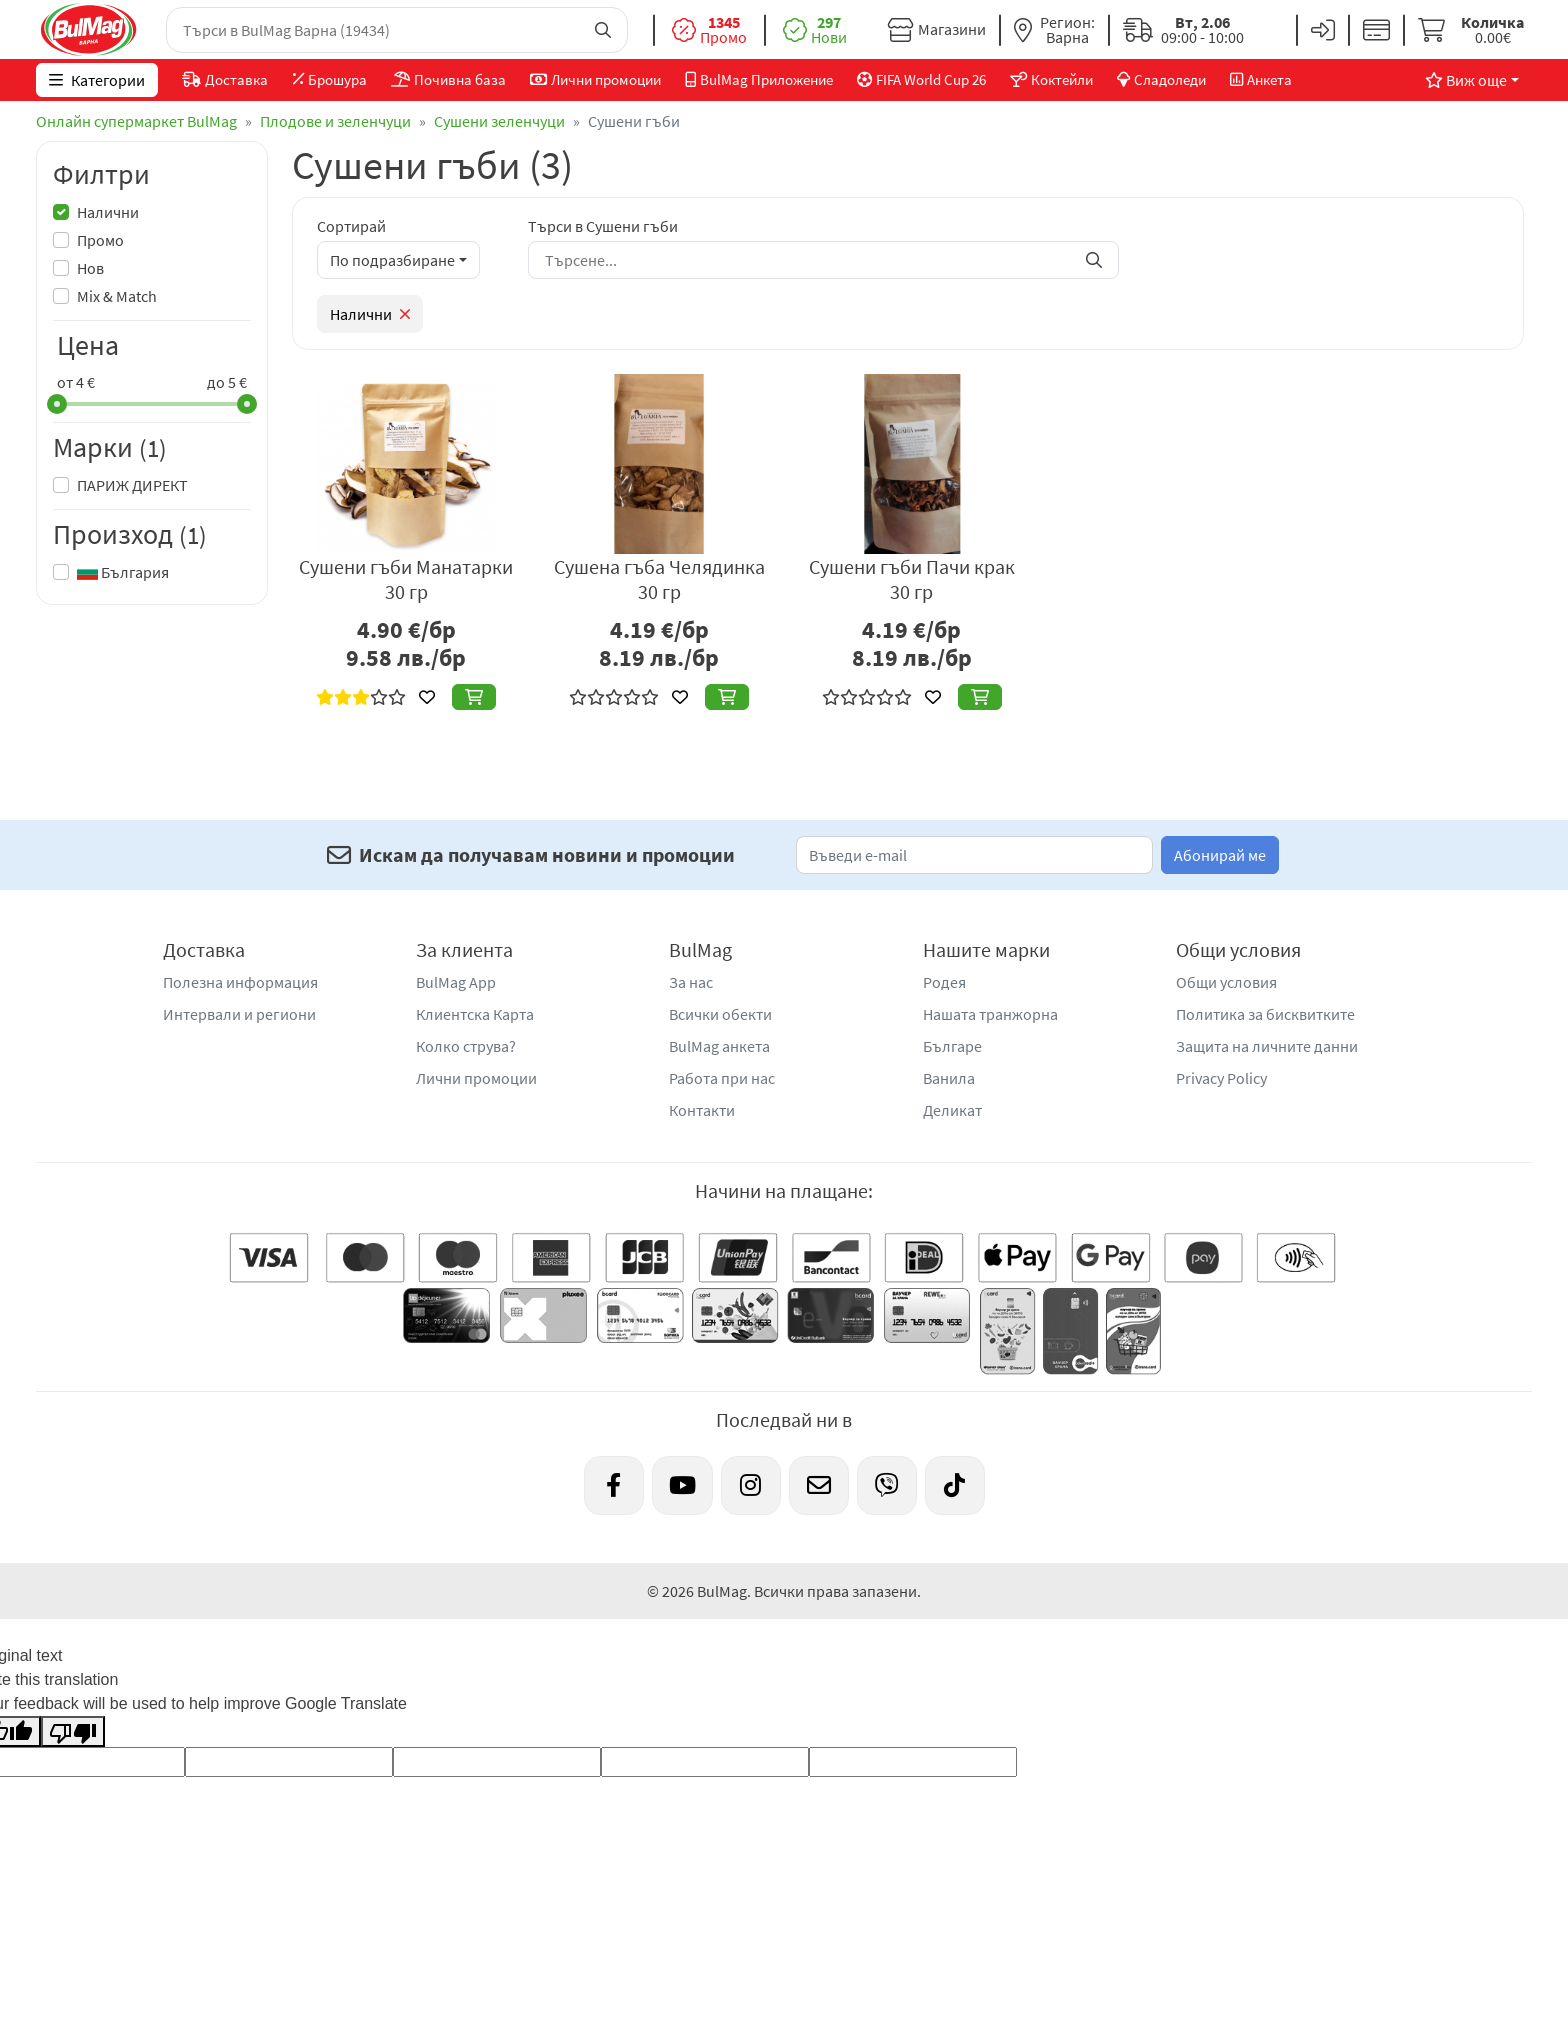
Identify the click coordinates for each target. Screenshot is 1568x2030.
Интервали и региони (239, 1014)
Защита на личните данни (1267, 1046)
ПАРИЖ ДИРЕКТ (132, 485)
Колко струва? (466, 1046)
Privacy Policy (1221, 1078)
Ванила (949, 1078)
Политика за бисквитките (1265, 1014)
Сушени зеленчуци (499, 121)
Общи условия (1226, 982)
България (123, 572)
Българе (952, 1046)
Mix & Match (117, 296)
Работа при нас (722, 1078)
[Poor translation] (73, 1731)
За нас (691, 982)
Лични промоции (476, 1078)
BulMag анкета (719, 1046)
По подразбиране (392, 260)
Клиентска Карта (475, 1014)
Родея (944, 982)
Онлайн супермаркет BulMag (136, 121)
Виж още (1466, 80)
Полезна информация (240, 982)
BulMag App (456, 982)
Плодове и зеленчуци (335, 121)
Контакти (702, 1110)
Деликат (952, 1110)
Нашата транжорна (990, 1014)
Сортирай (351, 226)
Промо (100, 240)
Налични (108, 212)
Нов (90, 268)
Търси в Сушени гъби (603, 226)
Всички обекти (720, 1014)
